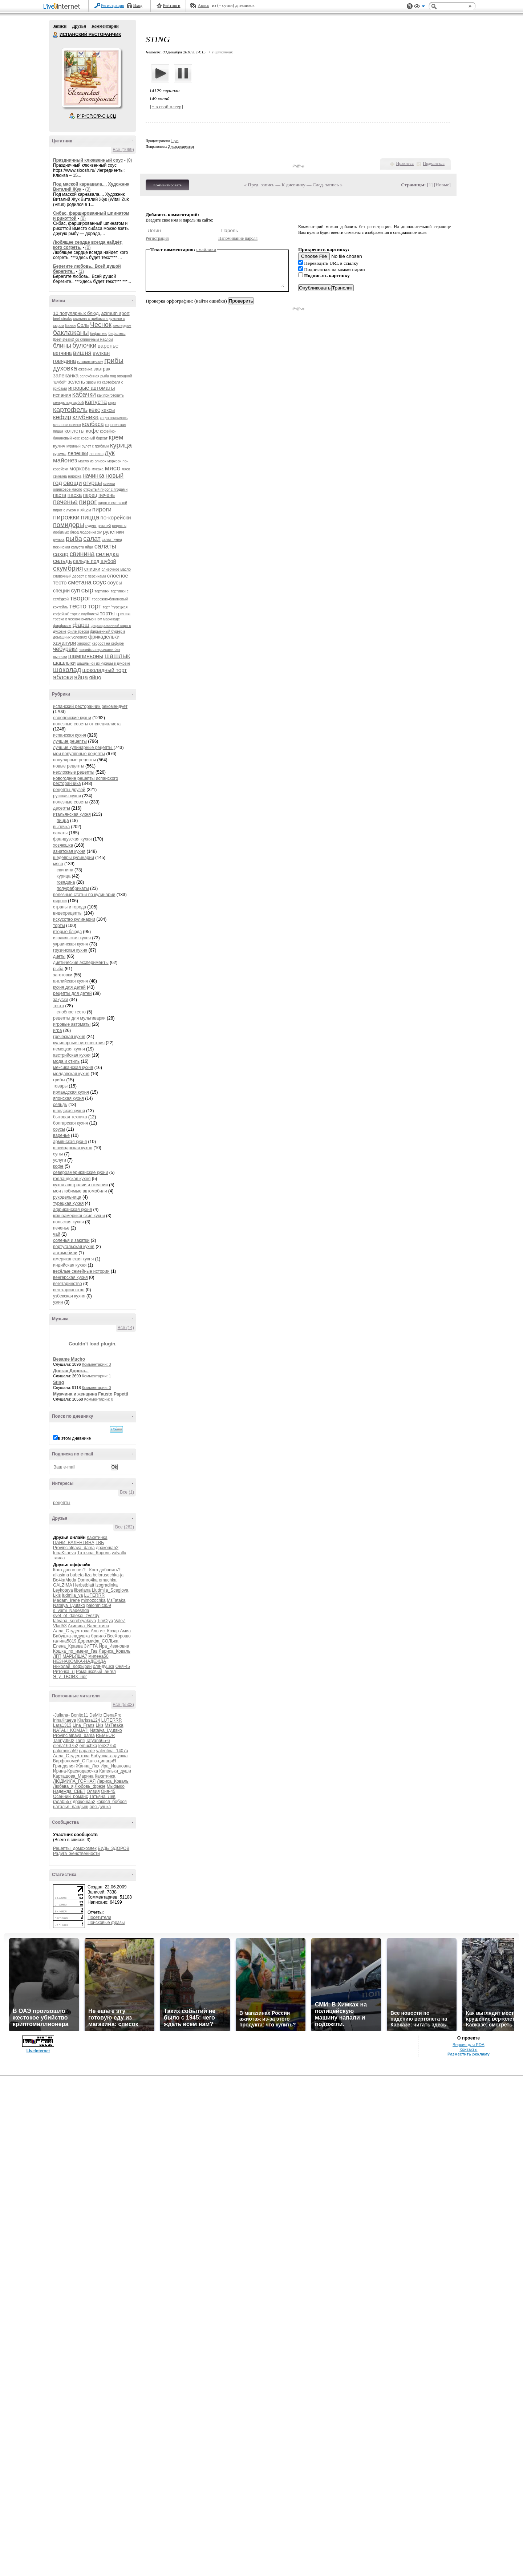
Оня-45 (122, 1666)
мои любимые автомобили (80, 1191)
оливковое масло (67, 489)
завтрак (102, 369)
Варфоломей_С (69, 1760)
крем (116, 437)
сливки (92, 569)
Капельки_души (115, 1771)
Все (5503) (123, 1704)
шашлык (117, 656)
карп (112, 403)
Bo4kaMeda (64, 1580)
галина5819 (65, 1641)
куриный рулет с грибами (87, 446)
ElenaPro (112, 1715)
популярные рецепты (74, 759)
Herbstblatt (83, 1585)
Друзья (79, 26)
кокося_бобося (112, 1801)
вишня (82, 352)
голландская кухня (71, 1178)
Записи (59, 26)
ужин (58, 1302)
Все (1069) (123, 149)
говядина (64, 361)
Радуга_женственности (76, 1853)
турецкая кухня (68, 1203)
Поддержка (410, 6)
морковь (79, 468)
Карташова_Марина (73, 1776)
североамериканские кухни (80, 1172)
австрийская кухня (71, 1055)
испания (62, 395)
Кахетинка (97, 1537)
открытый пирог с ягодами (106, 489)
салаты (105, 546)
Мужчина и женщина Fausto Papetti (90, 1394)
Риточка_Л (63, 1671)
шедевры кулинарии (73, 857)
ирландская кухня (71, 1092)
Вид (419, 7)
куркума (59, 454)
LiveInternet (63, 7)
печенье (65, 502)
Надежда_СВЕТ (69, 1791)
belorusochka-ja (108, 1574)
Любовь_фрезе (90, 1786)
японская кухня (68, 1098)
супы (58, 1154)
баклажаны (71, 332)
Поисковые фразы (106, 1922)
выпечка (61, 826)
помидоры (68, 524)
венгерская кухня (70, 1277)
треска (123, 613)
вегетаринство (67, 1283)
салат (91, 538)
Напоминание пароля (238, 238)
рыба (74, 538)
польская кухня (68, 1221)
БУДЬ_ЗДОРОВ (113, 1848)
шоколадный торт (104, 670)
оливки (109, 484)
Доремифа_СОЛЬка (98, 1641)
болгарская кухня (70, 1123)
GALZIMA (62, 1585)
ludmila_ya (72, 1595)
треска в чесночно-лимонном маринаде (86, 619)
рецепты (61, 1502)
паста (59, 495)
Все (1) (127, 1492)
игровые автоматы (91, 388)
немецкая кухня (69, 1049)
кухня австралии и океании (80, 1184)
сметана (80, 582)
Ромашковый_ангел (96, 1671)
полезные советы (70, 802)
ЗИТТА (91, 1646)
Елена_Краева (68, 1646)
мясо (113, 468)
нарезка (74, 476)
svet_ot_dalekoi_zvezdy (76, 1615)
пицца (90, 517)
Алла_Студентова (71, 1630)
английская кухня (70, 981)
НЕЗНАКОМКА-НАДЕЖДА (79, 1661)
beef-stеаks (62, 319)
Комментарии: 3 (96, 1364)
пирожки (66, 517)
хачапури (64, 643)
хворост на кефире (108, 643)
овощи (72, 482)
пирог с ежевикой (112, 503)
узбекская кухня (69, 1296)
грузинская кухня (70, 950)
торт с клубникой (84, 614)
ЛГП (57, 1656)
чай (56, 1234)
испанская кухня (69, 735)
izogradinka (107, 1585)
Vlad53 (59, 1625)
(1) (81, 271)
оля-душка (103, 1666)
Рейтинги (172, 5)
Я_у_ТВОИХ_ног (70, 1676)
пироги (102, 509)
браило (98, 1636)
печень (106, 495)
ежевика (85, 369)
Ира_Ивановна (114, 1646)
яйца (81, 677)
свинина (82, 554)
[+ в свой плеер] (166, 106)
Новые (442, 184)
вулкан (101, 353)
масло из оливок (92, 461)
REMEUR (105, 1735)
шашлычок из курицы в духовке (103, 663)
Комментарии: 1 (96, 1376)
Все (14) (126, 1327)
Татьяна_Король (93, 1552)
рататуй (104, 526)
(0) (129, 160)
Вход (137, 5)
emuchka (108, 1580)
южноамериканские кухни (79, 1215)
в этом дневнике (74, 1438)
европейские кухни (72, 717)
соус (99, 582)
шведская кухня (69, 1110)
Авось (203, 5)
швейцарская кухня (72, 1147)
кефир (62, 417)
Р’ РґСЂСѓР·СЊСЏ (96, 116)
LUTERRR (94, 1595)
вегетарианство (68, 1289)
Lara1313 (62, 1725)
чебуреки (65, 649)
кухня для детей (69, 987)
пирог (88, 502)
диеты (59, 956)
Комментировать (167, 185)
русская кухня (67, 795)
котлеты (74, 431)
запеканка (65, 375)
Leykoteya (63, 1590)
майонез (65, 460)
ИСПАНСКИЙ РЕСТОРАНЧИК (55, 35)
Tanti (80, 1740)
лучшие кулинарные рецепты (83, 747)
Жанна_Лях (88, 1766)
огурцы (92, 483)
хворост (83, 643)
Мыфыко (116, 1786)
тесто (78, 606)
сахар (61, 554)
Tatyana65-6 (98, 1740)
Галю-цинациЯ (101, 1760)
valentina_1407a (112, 1750)
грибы (113, 360)
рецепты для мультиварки (79, 1018)
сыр (87, 590)
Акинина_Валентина (88, 1625)
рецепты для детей (72, 993)
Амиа (125, 1630)
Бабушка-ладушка (71, 1636)
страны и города (69, 907)
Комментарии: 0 (96, 1387)
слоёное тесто (71, 1011)
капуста (96, 401)
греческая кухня (69, 1036)
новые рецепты (68, 766)
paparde (87, 1750)
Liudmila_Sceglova (110, 1590)
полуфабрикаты (73, 888)
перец (90, 495)
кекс (94, 410)
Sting (58, 1382)
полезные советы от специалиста (87, 723)
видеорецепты (67, 913)
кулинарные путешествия (79, 1042)
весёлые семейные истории (81, 1271)
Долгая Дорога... (71, 1370)
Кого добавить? (105, 1569)
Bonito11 (79, 1715)
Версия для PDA (469, 2044)
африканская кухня (72, 1209)
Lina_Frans (83, 1725)
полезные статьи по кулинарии (84, 894)
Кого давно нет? (69, 1569)
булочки (84, 345)
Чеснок (101, 324)
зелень (76, 381)
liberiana (82, 1590)
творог (80, 598)
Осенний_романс (70, 1796)
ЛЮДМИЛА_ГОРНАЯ (74, 1781)
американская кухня (73, 1258)
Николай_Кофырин (72, 1666)
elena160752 (65, 1745)
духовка (65, 368)
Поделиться (434, 163)
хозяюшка (63, 845)
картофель (70, 409)
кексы (108, 410)
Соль (83, 325)
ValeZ (119, 1620)
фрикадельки (103, 637)
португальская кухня (73, 1246)
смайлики (206, 249)
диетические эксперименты (81, 962)
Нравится (405, 163)
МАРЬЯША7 (74, 1656)
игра (57, 1030)
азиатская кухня (69, 851)
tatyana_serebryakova (74, 1620)
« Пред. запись (259, 184)
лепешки (78, 453)
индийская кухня (69, 1265)
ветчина (62, 353)
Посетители (99, 1917)
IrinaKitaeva (64, 1552)
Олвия (93, 1791)
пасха (75, 495)
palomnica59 (98, 1605)
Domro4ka (87, 1580)
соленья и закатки (71, 1240)
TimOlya (105, 1620)
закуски (60, 999)
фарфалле (62, 626)
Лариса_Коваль (114, 1651)
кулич (59, 446)
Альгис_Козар (105, 1630)
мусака (98, 469)
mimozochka (93, 1600)
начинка (94, 476)
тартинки (101, 591)
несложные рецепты (73, 772)
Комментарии (105, 26)
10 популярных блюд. (76, 313)
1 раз (175, 141)
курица (121, 445)
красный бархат (94, 438)
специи (61, 591)
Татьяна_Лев (102, 1796)
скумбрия (68, 568)
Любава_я (63, 1786)
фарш (81, 624)
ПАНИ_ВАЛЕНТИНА (73, 1542)
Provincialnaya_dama (74, 1547)
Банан (70, 326)
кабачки (84, 394)
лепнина (96, 454)
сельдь (62, 561)
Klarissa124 (88, 1720)
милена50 (98, 1656)
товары (60, 1086)
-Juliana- (61, 1715)
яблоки (63, 677)
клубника (85, 417)
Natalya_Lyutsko (69, 1605)
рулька (58, 540)
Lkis (57, 1595)
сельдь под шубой (94, 561)
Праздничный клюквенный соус (88, 160)
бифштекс (98, 334)
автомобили (65, 1252)
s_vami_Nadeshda (71, 1610)
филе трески (78, 631)
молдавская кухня (71, 1073)
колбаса (93, 424)
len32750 (107, 1745)
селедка (107, 554)
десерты (61, 808)
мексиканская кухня (73, 1067)
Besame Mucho (69, 1359)
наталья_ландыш (70, 1806)
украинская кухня (70, 944)
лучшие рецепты (70, 741)
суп (75, 590)
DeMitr (95, 1715)
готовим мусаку (90, 362)
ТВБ (100, 1542)
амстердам (122, 326)
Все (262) (124, 1527)
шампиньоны (86, 656)
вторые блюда (67, 931)
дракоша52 (107, 1547)
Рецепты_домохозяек (75, 1848)
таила (59, 1557)
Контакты (468, 2049)
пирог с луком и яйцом (72, 510)
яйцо (95, 677)
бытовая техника (70, 1116)
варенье (108, 346)
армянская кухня (70, 1141)
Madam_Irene (66, 1600)
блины (62, 345)
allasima (61, 1574)
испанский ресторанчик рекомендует (90, 706)
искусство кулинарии (74, 919)
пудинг (91, 526)
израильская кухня (72, 937)
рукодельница (67, 1197)
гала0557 (62, 1801)
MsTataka (116, 1600)
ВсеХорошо (119, 1636)
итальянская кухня (72, 814)
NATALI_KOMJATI (71, 1730)
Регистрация (112, 5)
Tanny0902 (63, 1740)
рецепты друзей (69, 789)
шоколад (67, 669)
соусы (114, 582)
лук (109, 453)
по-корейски (116, 517)
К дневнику (293, 184)
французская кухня (72, 839)
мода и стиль (66, 1061)
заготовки (62, 974)
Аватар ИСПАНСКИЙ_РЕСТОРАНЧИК (91, 77)
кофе (92, 431)
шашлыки (64, 663)
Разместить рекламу (468, 2054)
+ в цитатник (220, 52)
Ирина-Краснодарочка (75, 1771)
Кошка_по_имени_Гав (75, 1651)
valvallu (119, 1552)
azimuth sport (115, 313)
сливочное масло (116, 569)
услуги (59, 1160)
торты (107, 613)
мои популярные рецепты (79, 753)
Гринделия (63, 1766)
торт (95, 606)
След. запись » (327, 184)
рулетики (113, 532)
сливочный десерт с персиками (79, 576)
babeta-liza (81, 1574)
